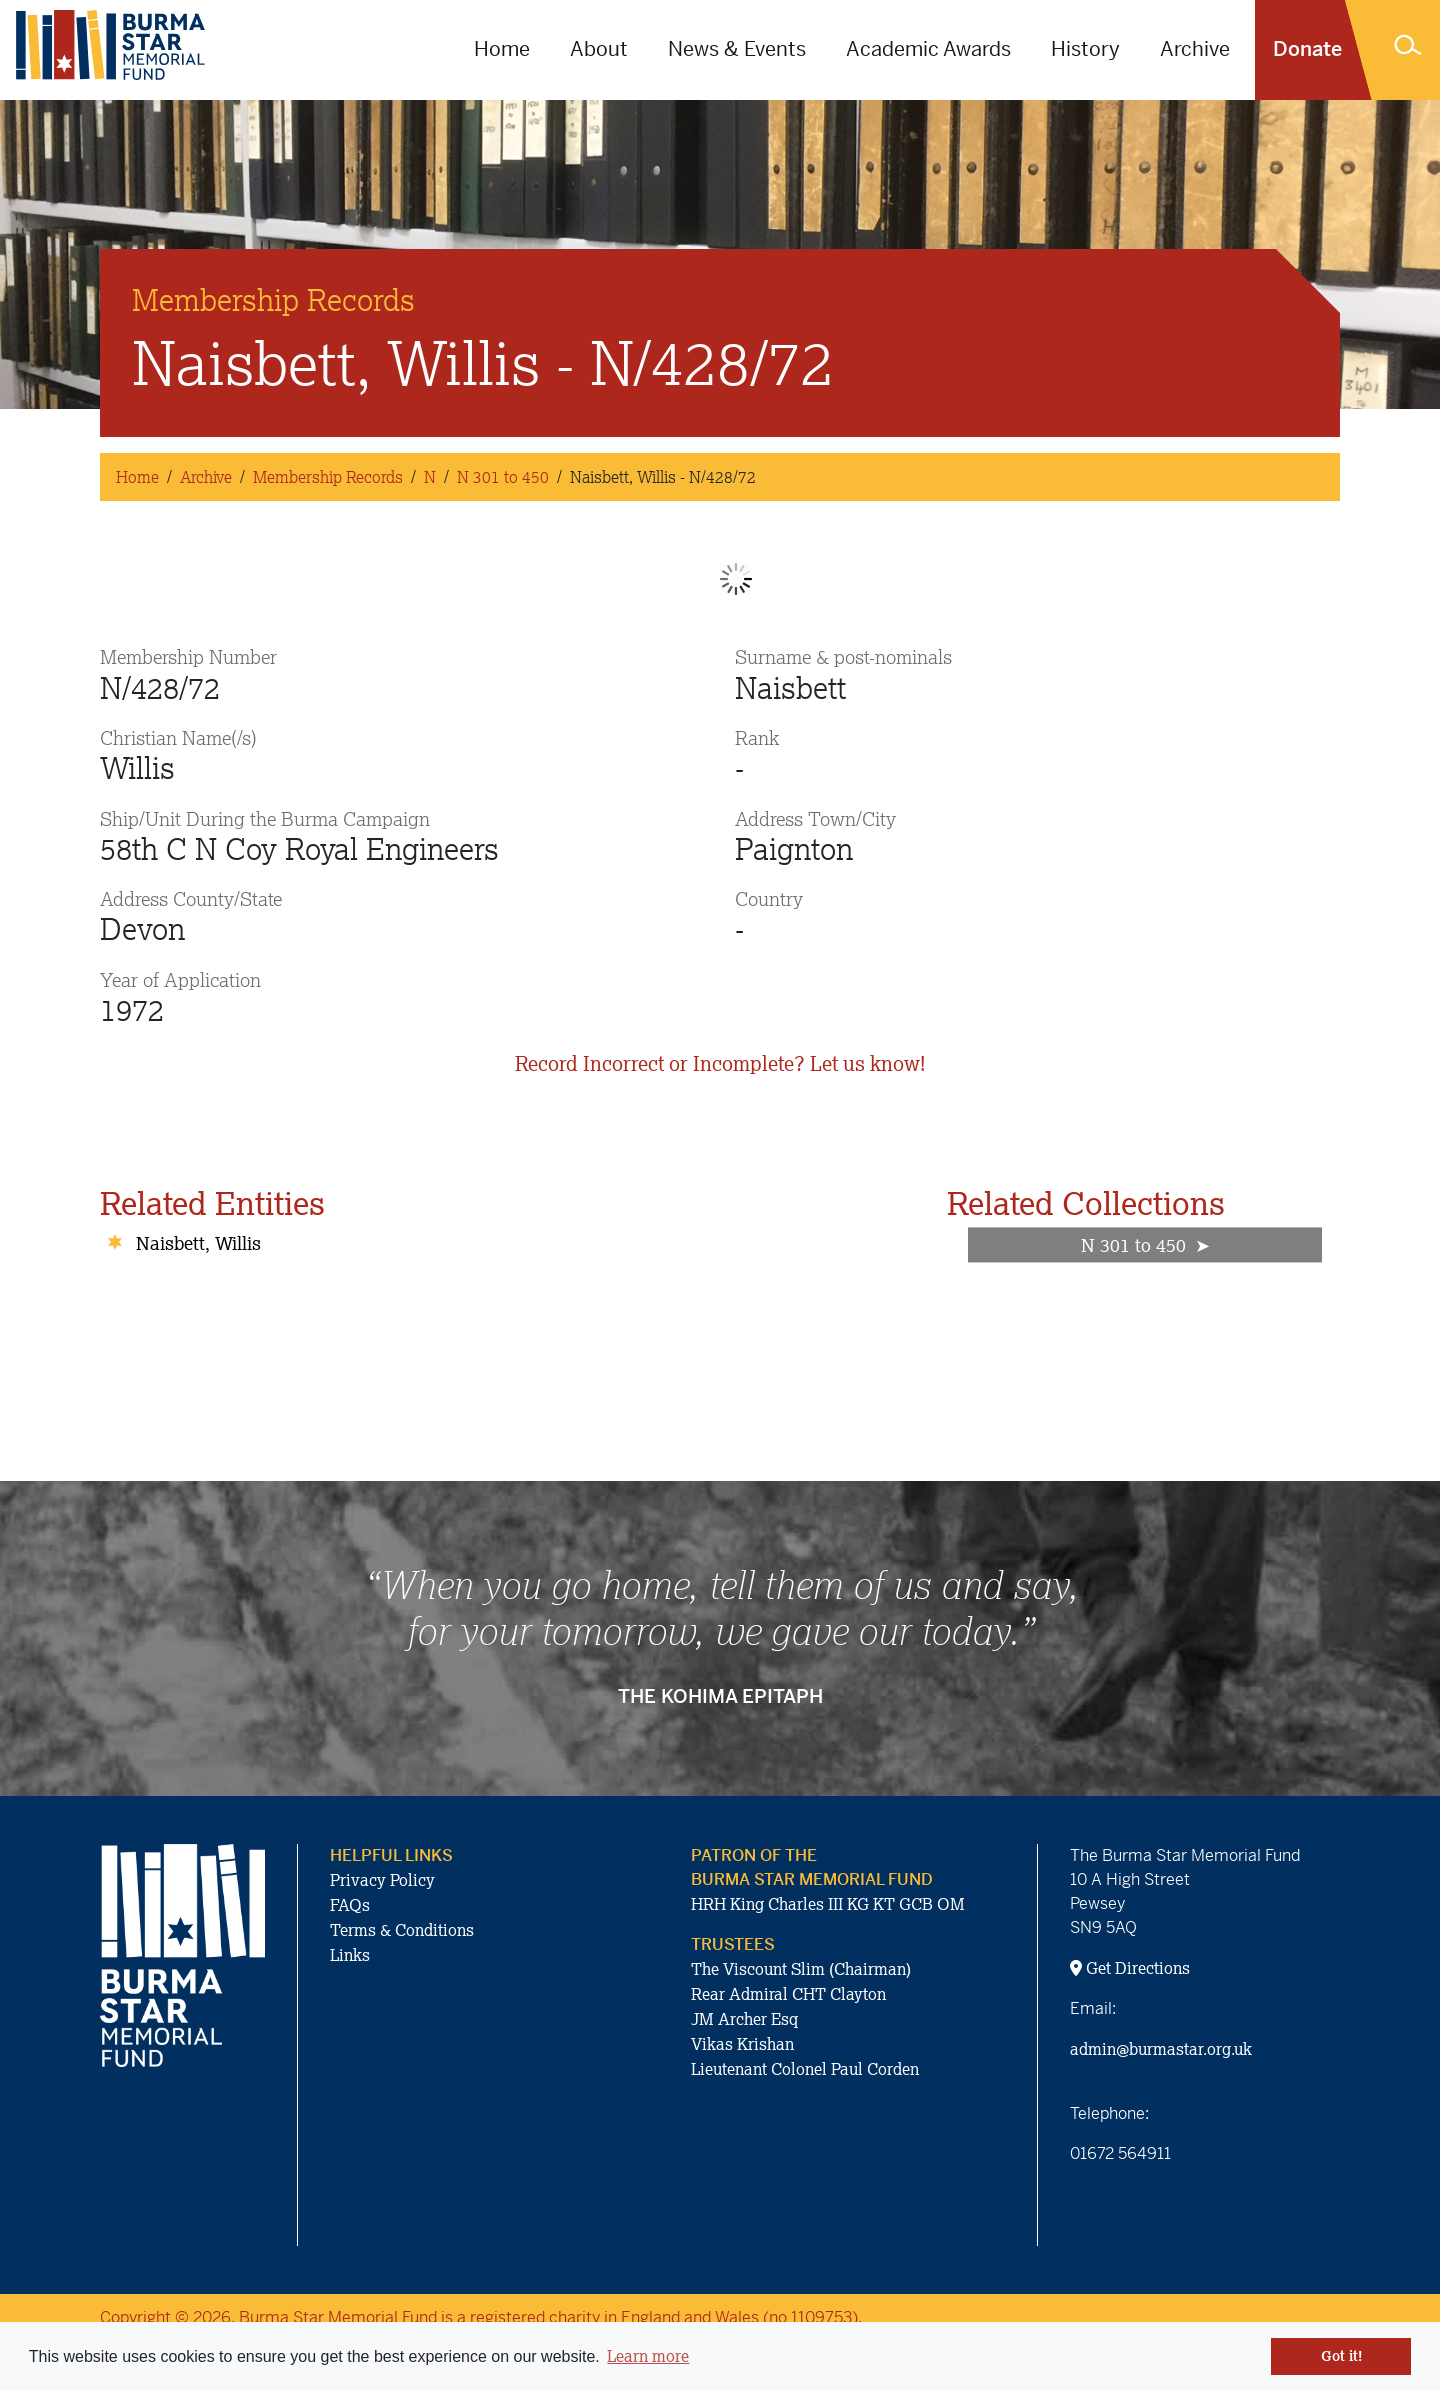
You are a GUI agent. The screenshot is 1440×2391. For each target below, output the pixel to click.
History (1085, 49)
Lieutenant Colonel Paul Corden (805, 2069)
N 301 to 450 (503, 477)
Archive (1195, 49)
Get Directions (1130, 1968)
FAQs (350, 1905)
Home (502, 49)
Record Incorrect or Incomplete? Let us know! (720, 1063)
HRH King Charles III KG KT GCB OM (828, 1904)
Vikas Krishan (742, 2044)
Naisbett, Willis (198, 1243)
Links (350, 1955)
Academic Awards (928, 49)
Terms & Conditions (402, 1930)
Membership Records (328, 477)
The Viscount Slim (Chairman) (801, 1969)
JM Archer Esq (744, 2019)
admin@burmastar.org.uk (1161, 2049)
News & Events (737, 49)
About (599, 49)
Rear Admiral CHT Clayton (788, 1994)
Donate (1307, 49)
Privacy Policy (382, 1880)
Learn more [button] (648, 2356)
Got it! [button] (1341, 2356)
